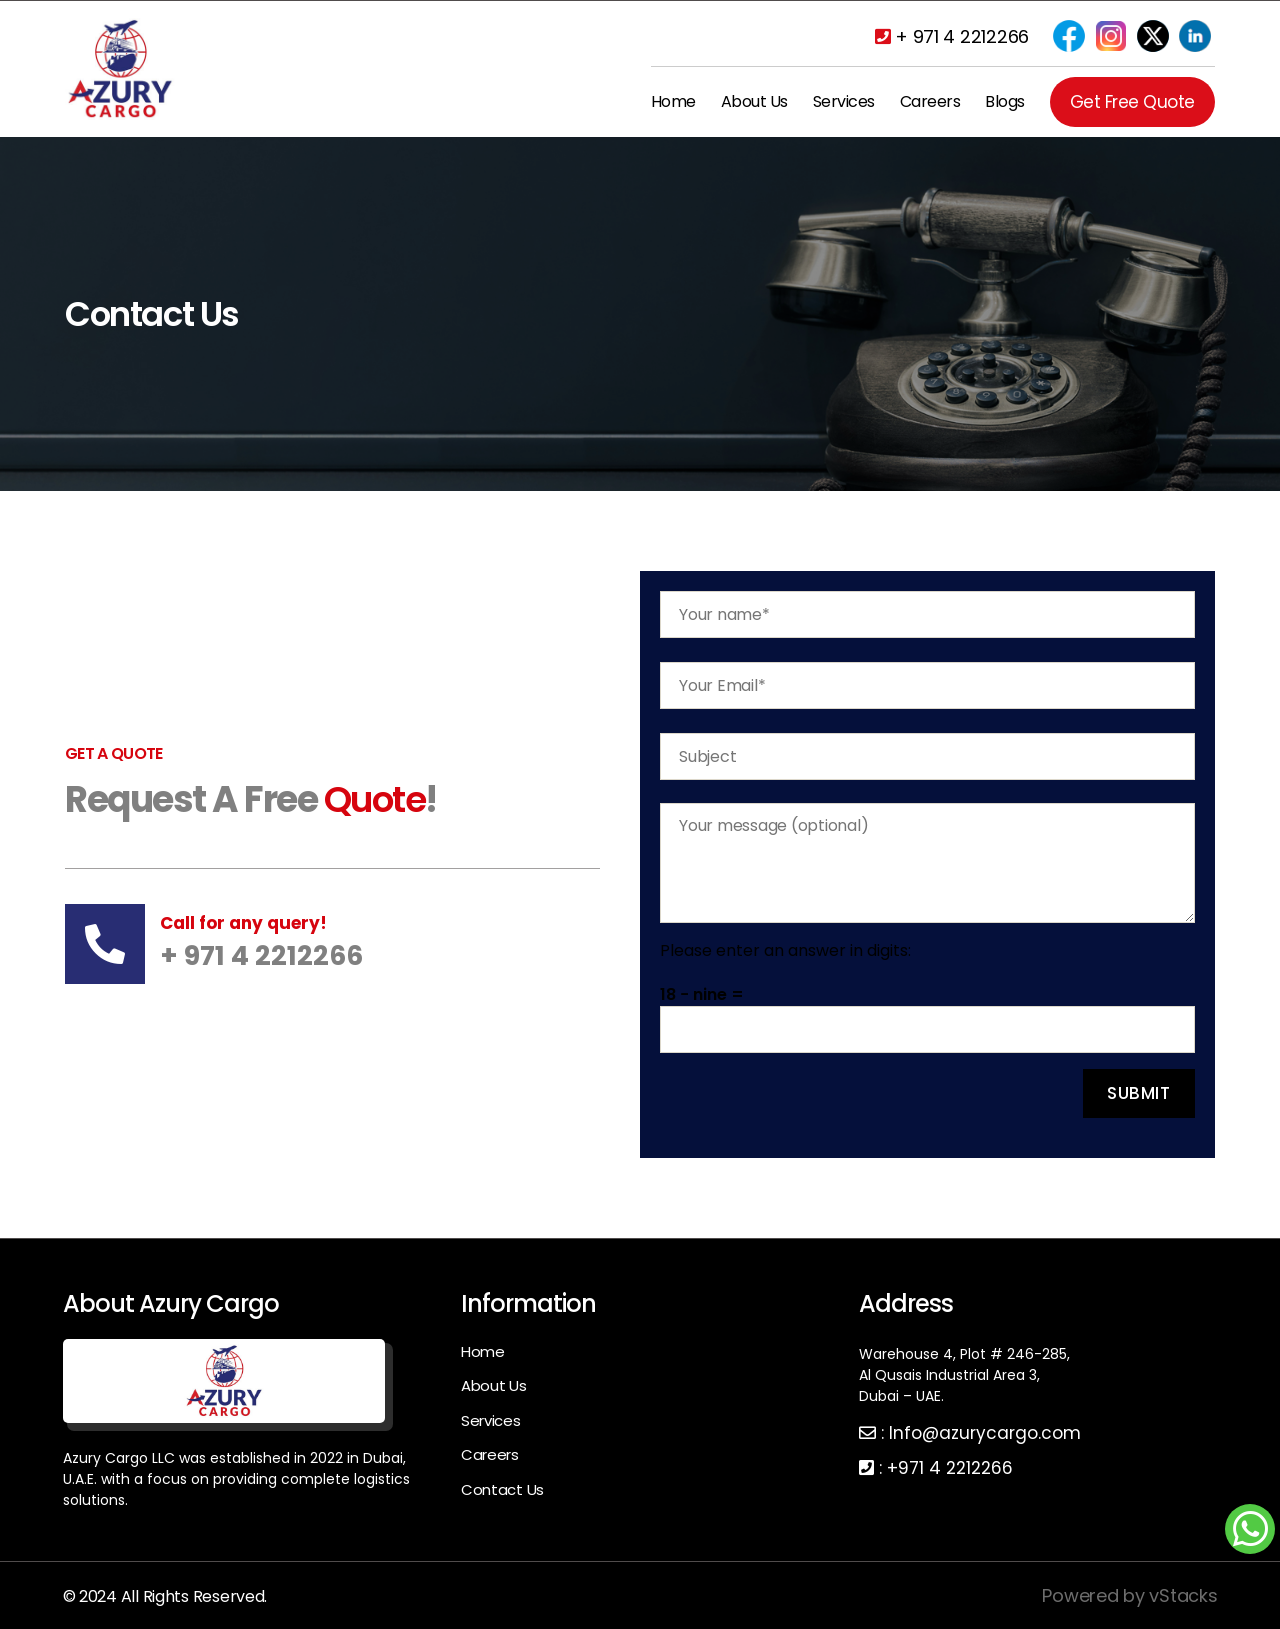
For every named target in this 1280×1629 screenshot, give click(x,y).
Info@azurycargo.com (985, 1433)
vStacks (1183, 1595)
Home (673, 101)
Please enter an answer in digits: (785, 950)
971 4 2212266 (955, 1468)
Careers (930, 101)
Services (844, 101)
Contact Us (502, 1489)
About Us (754, 101)
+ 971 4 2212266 (952, 36)
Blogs (1005, 101)
